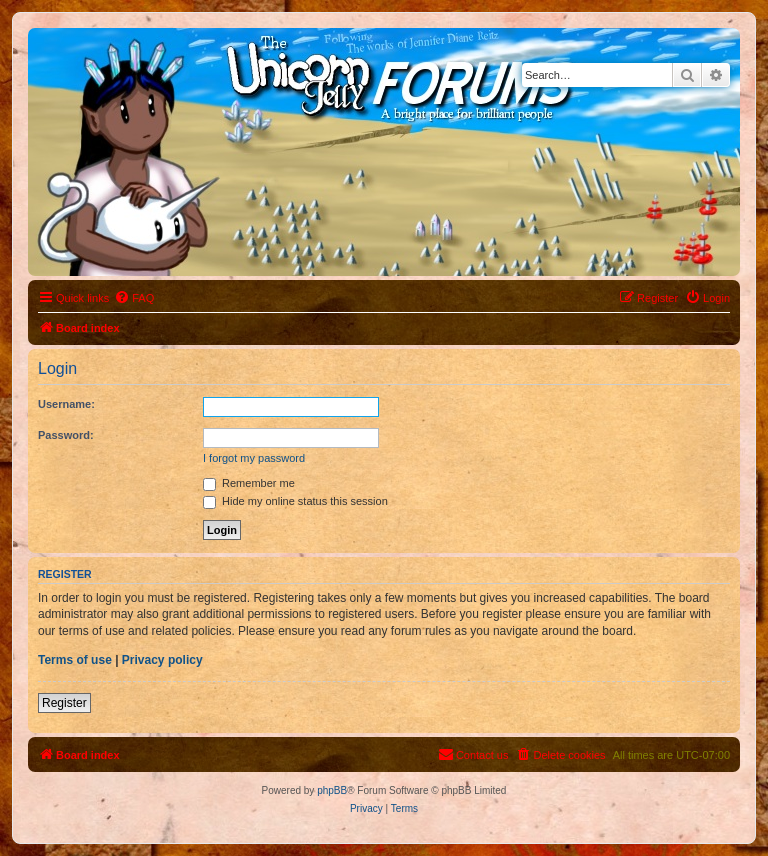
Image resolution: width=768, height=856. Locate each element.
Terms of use (75, 660)
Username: (66, 404)
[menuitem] (134, 298)
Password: (66, 435)
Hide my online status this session (295, 501)
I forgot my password (254, 458)
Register (64, 703)
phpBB (332, 790)
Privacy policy (162, 660)
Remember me (249, 483)
